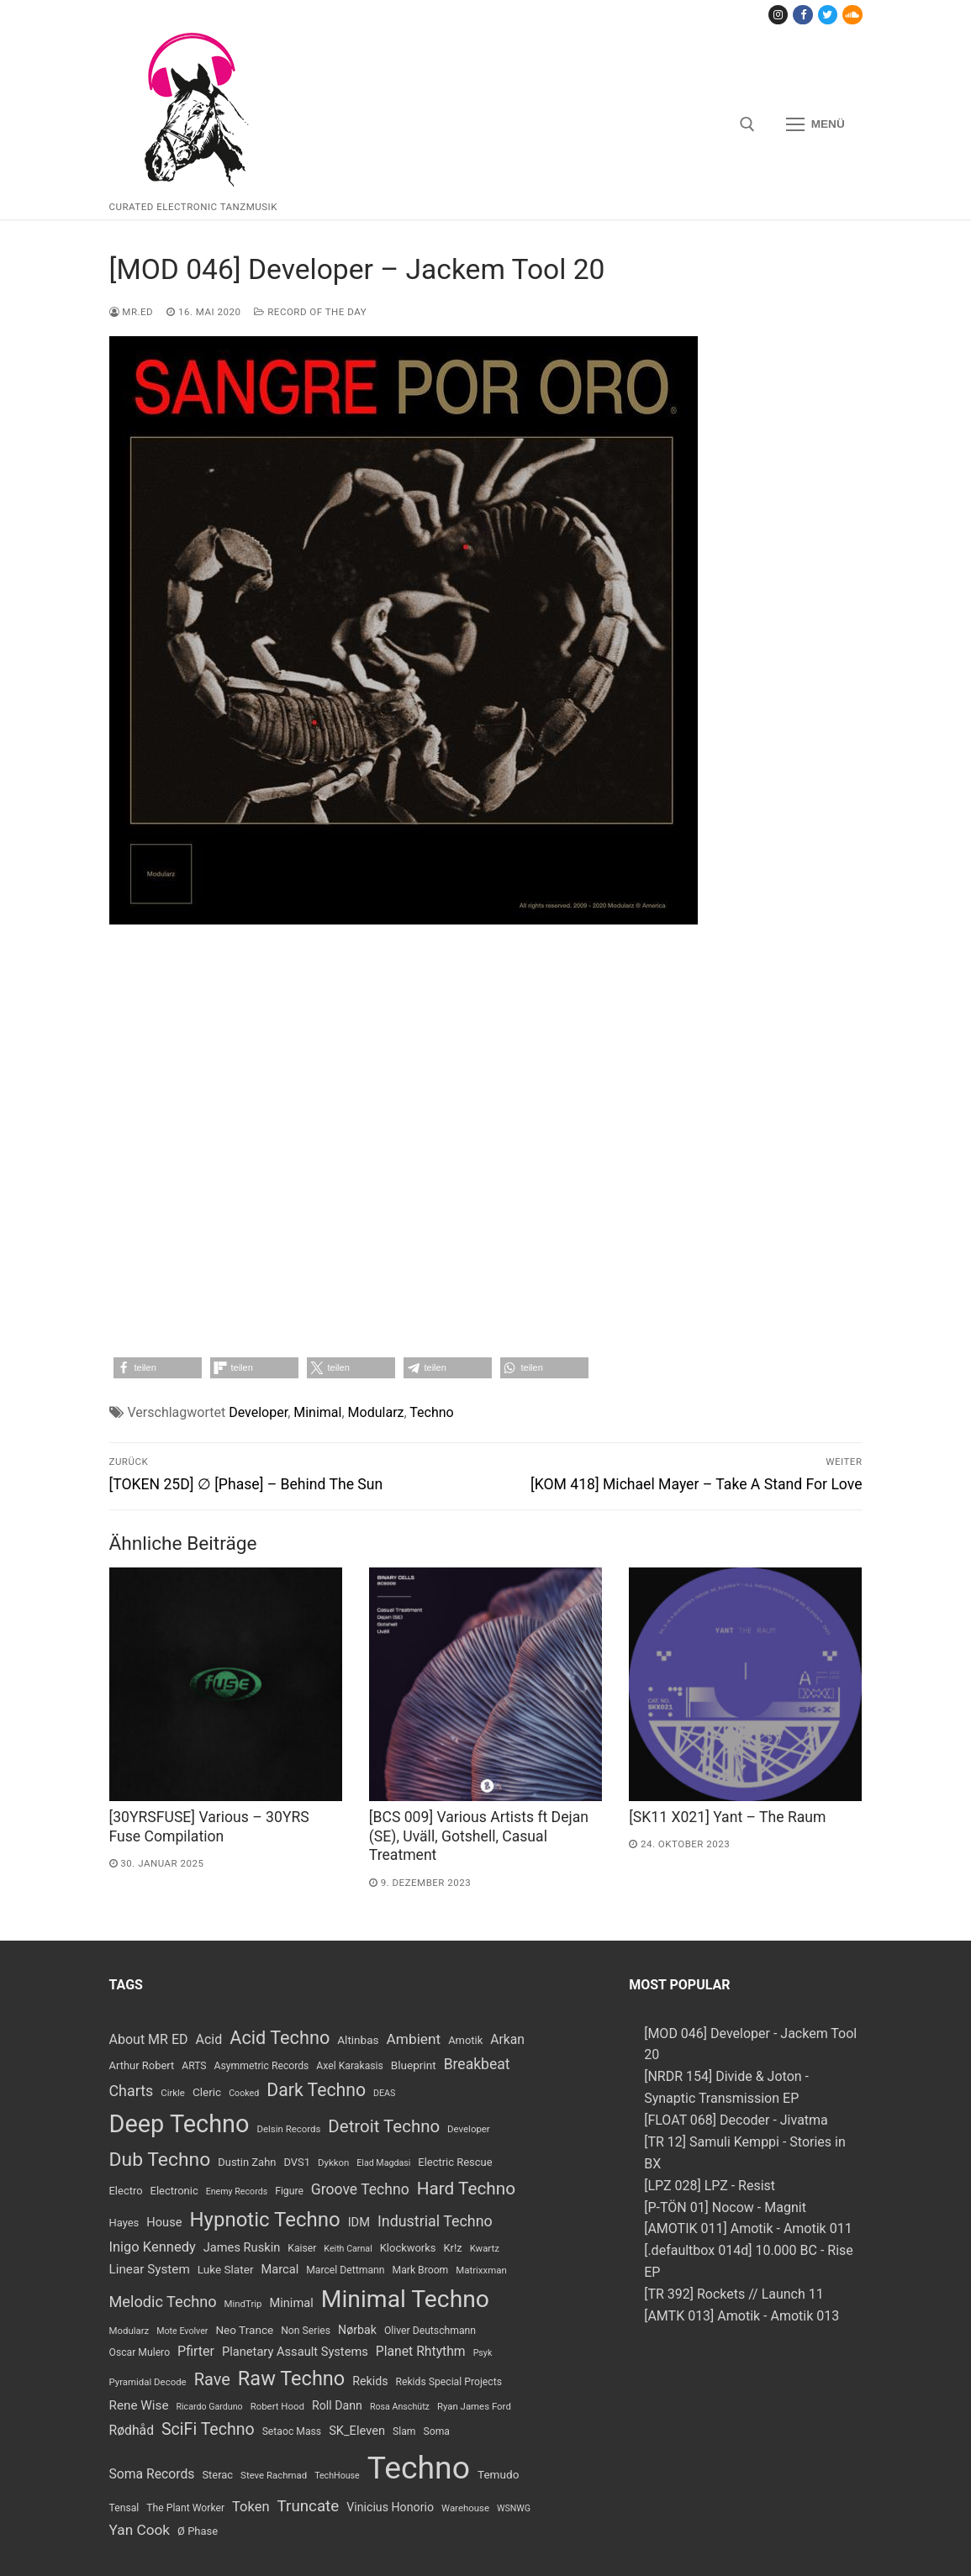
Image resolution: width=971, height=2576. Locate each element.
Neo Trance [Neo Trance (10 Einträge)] (244, 2329)
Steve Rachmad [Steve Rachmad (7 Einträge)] (273, 2475)
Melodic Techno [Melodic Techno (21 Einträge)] (163, 2301)
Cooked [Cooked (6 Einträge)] (244, 2093)
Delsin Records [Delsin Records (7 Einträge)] (289, 2129)
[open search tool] (747, 124)
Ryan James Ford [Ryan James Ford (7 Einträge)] (474, 2406)
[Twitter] (827, 14)
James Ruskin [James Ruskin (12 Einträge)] (242, 2247)
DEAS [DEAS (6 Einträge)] (384, 2093)
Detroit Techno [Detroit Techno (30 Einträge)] (384, 2126)
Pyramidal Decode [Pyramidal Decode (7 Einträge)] (148, 2382)
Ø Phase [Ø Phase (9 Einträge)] (197, 2531)
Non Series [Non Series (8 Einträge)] (305, 2330)
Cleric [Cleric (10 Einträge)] (207, 2092)
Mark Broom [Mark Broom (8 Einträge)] (421, 2270)
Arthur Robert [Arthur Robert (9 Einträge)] (142, 2065)
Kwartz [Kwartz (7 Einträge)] (484, 2248)
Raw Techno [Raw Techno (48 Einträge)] (291, 2378)
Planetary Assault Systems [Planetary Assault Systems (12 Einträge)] (295, 2351)
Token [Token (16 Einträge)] (250, 2507)
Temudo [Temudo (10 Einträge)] (498, 2474)
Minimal (317, 1412)
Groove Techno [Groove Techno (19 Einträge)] (360, 2189)
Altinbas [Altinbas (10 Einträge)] (357, 2040)
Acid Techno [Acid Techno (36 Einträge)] (280, 2037)
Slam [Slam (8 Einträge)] (404, 2431)
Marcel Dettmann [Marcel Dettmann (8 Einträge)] (345, 2270)
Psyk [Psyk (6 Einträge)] (483, 2352)
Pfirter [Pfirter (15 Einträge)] (195, 2351)
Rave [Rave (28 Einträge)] (212, 2379)
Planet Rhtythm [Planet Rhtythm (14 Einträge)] (421, 2351)
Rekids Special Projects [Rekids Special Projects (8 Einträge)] (448, 2382)
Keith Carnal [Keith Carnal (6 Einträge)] (348, 2248)
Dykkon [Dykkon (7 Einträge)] (333, 2162)
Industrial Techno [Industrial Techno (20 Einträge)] (435, 2221)
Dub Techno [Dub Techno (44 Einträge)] (160, 2159)
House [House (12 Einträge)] (164, 2222)
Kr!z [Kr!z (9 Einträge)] (452, 2247)
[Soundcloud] (852, 14)
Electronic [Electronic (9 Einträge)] (174, 2190)
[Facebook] (802, 14)
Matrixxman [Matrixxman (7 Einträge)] (481, 2270)
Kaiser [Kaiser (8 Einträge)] (302, 2248)
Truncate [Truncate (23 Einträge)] (308, 2506)
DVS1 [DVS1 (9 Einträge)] (296, 2162)
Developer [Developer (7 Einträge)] (468, 2129)
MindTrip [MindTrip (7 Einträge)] (243, 2304)
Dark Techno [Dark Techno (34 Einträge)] (316, 2089)
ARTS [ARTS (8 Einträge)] (194, 2066)
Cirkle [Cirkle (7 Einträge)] (173, 2093)
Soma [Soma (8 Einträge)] (436, 2431)
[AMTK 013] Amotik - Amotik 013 (741, 2316)
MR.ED (131, 312)
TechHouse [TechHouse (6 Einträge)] (337, 2475)
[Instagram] (778, 14)
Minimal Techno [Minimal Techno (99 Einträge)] (405, 2299)
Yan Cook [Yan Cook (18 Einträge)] (140, 2529)
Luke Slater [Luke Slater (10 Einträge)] (226, 2269)
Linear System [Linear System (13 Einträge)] (149, 2269)
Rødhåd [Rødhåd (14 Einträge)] (132, 2430)
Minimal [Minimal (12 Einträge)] (291, 2302)
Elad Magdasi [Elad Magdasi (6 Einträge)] (383, 2162)
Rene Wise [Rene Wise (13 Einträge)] (139, 2405)
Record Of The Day (310, 312)
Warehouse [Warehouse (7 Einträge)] (465, 2508)
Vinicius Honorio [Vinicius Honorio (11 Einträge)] (390, 2507)
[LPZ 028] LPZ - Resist (709, 2186)
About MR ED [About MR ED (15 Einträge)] (148, 2039)
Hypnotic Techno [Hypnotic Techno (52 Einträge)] (264, 2219)
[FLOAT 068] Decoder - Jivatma (736, 2120)
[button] (157, 1367)
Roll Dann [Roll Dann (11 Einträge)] (337, 2405)
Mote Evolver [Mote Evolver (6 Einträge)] (182, 2331)
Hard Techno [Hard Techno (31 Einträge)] (466, 2188)
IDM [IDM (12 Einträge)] (359, 2222)
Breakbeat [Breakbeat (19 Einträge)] (477, 2064)
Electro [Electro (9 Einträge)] (126, 2190)
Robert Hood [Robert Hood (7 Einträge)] (277, 2406)
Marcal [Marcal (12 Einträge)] (279, 2269)
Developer (258, 1412)
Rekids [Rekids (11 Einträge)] (370, 2381)
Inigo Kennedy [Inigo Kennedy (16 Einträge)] (152, 2247)
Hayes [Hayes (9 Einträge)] (124, 2222)
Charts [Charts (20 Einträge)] (131, 2090)
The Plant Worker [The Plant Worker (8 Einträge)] (185, 2508)
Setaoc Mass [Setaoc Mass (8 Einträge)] (292, 2431)
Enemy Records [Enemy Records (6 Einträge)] (237, 2191)
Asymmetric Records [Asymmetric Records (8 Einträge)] (261, 2066)
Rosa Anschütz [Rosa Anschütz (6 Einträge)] (400, 2406)
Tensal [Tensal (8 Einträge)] (124, 2508)
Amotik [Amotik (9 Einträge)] (465, 2040)
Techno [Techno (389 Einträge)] (418, 2467)
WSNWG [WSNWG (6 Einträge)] (513, 2508)
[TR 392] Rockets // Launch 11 (734, 2294)
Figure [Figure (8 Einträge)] (289, 2191)
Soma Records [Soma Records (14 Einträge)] (152, 2474)
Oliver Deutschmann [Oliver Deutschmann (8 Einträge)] (430, 2330)
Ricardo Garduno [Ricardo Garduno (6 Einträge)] (209, 2406)
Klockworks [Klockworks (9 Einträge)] (408, 2247)
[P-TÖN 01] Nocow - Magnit (725, 2207)
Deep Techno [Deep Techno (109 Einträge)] (179, 2124)
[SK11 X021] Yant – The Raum (727, 1817)
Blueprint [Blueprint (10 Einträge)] (413, 2065)
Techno (431, 1412)
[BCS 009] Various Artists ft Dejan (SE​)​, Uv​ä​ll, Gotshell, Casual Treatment (478, 1836)
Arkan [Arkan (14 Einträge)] (507, 2039)
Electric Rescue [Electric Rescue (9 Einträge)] (455, 2162)
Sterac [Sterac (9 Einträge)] (217, 2474)
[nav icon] (815, 124)
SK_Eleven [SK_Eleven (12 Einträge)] (357, 2430)
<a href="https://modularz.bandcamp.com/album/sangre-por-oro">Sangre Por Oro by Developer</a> (486, 1148)
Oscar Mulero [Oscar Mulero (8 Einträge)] (140, 2352)
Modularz (376, 1412)
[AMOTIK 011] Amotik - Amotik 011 (748, 2228)
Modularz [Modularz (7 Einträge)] (129, 2330)
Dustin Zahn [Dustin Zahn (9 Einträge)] (247, 2162)
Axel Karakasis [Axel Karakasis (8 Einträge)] (349, 2066)
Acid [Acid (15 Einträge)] (209, 2039)
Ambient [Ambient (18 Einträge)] (414, 2039)
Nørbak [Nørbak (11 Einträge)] (357, 2329)
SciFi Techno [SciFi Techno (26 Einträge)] (208, 2429)
